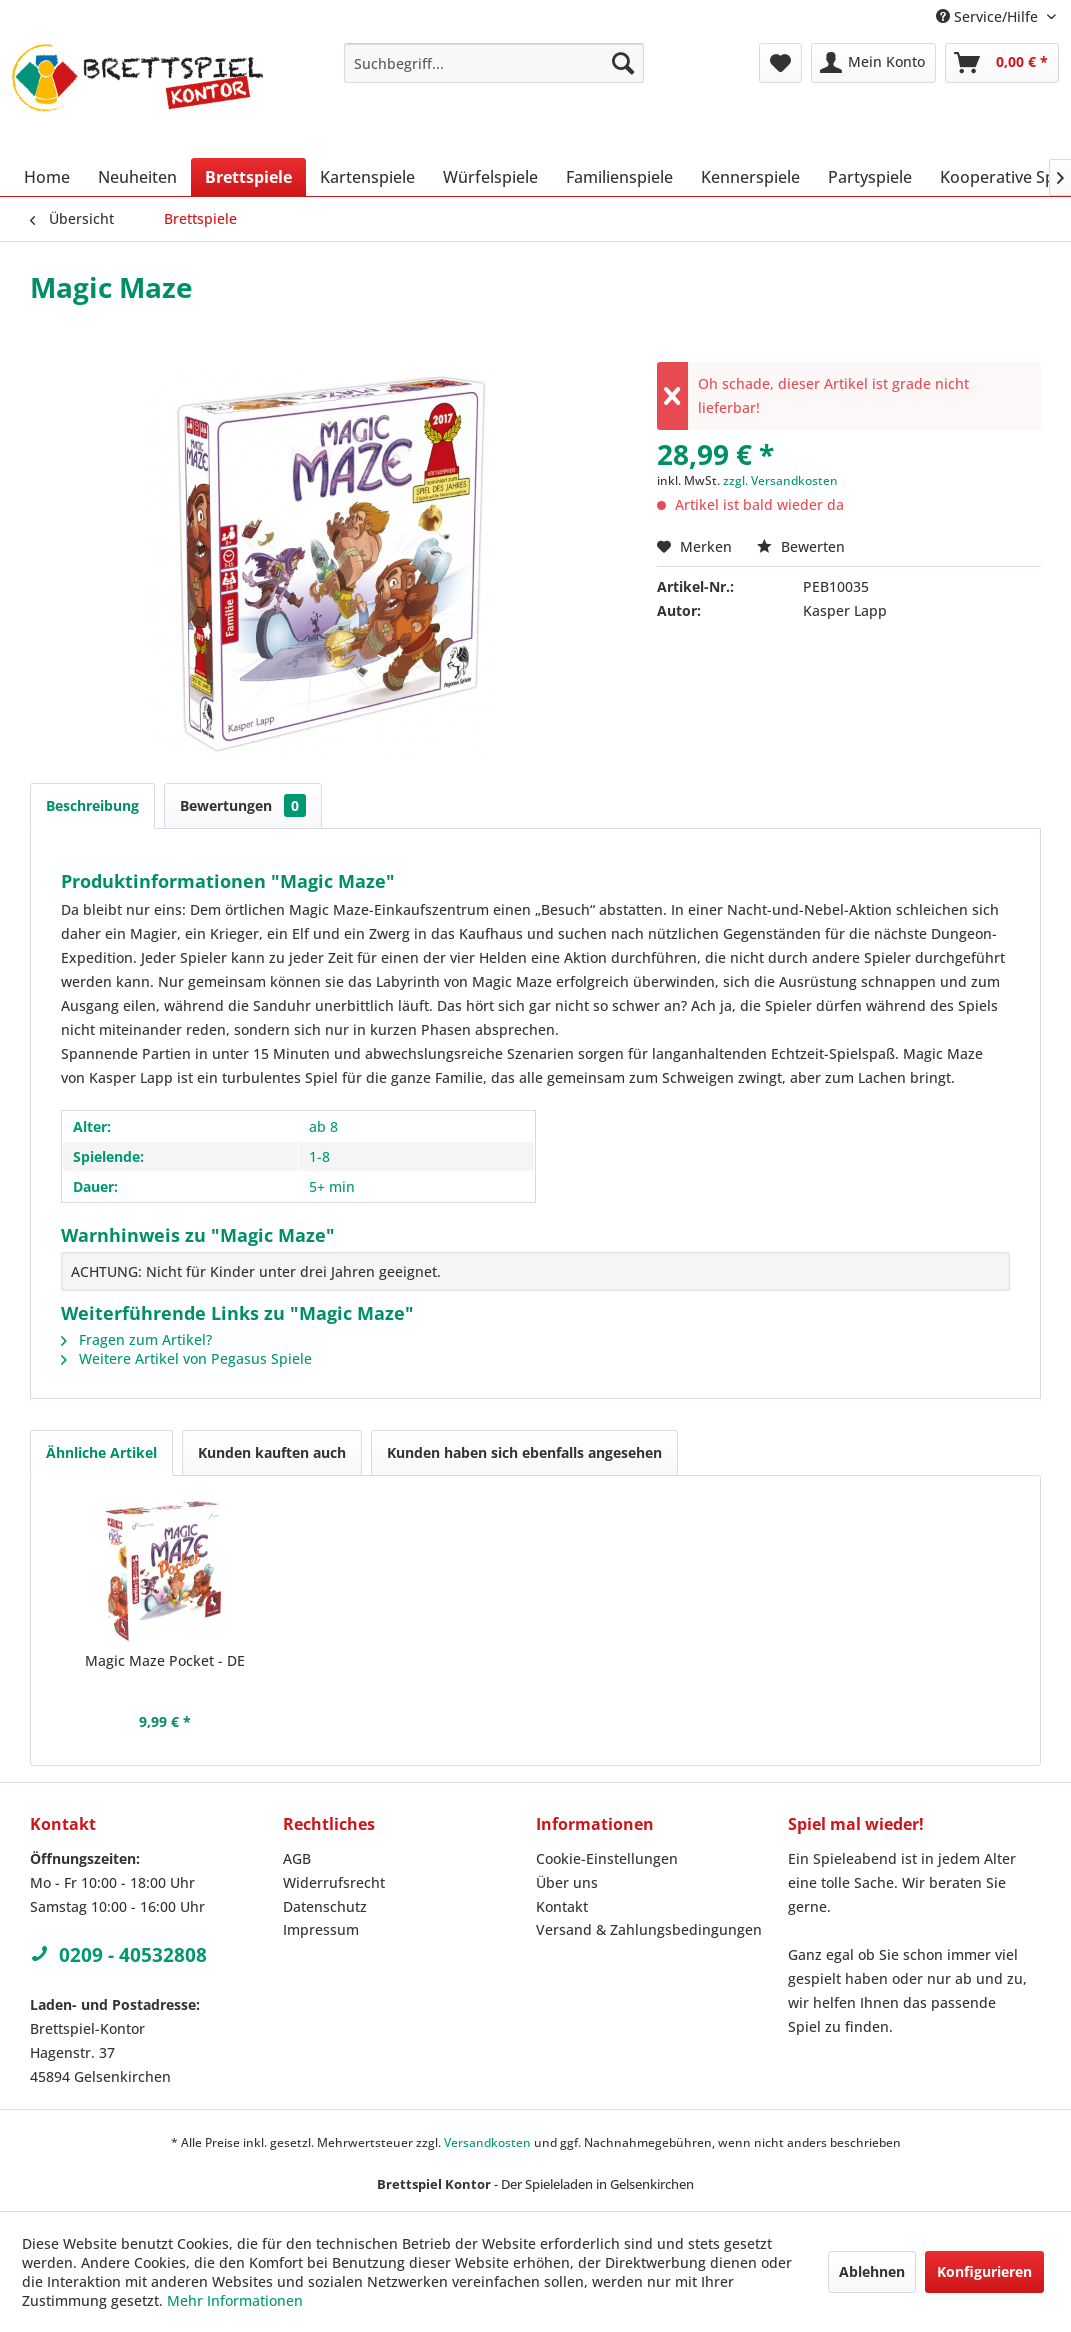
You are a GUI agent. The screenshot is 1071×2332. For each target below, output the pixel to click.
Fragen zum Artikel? (136, 1339)
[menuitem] (494, 63)
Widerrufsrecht (334, 1882)
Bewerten (801, 546)
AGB (297, 1858)
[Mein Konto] (873, 63)
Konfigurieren (984, 2271)
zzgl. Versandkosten (780, 480)
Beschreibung (92, 805)
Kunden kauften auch (272, 1452)
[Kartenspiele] (367, 177)
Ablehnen (872, 2271)
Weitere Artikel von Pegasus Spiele (186, 1358)
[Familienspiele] (619, 177)
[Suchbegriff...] (494, 63)
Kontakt (562, 1906)
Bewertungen (243, 805)
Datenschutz (325, 1906)
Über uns (567, 1882)
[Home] (47, 177)
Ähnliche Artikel (101, 1452)
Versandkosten (487, 2142)
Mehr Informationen (235, 2300)
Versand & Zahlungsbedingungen (649, 1929)
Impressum (321, 1929)
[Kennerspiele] (750, 177)
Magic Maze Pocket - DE (165, 1660)
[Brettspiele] (248, 177)
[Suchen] (623, 63)
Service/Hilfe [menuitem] (989, 16)
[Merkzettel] (780, 63)
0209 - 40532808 (118, 1955)
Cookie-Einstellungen (607, 1858)
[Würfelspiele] (490, 177)
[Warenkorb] (1002, 63)
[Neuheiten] (137, 177)
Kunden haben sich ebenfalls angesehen (524, 1452)
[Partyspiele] (870, 177)
